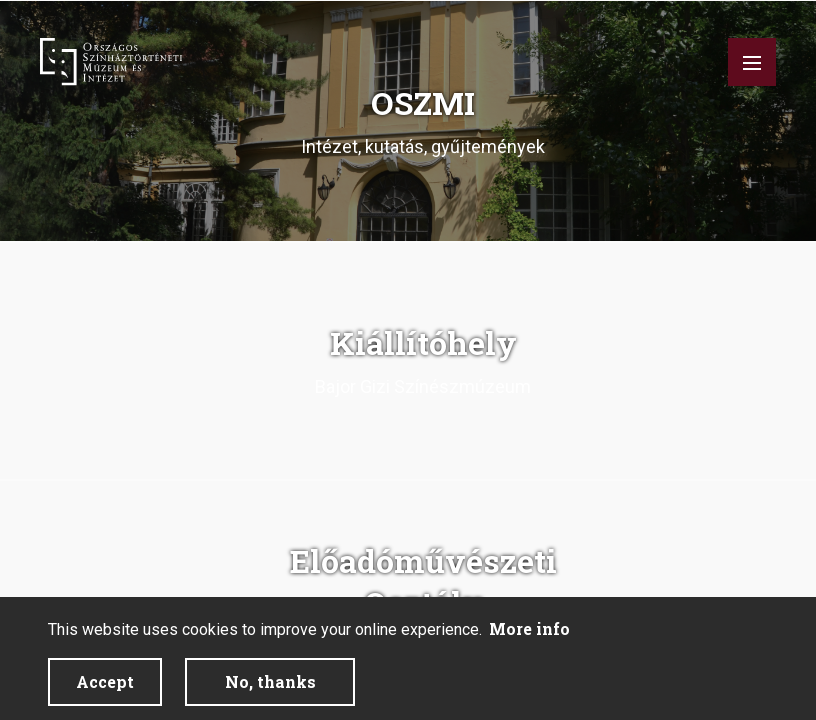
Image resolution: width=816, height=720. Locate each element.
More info (529, 628)
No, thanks (270, 681)
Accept (105, 681)
